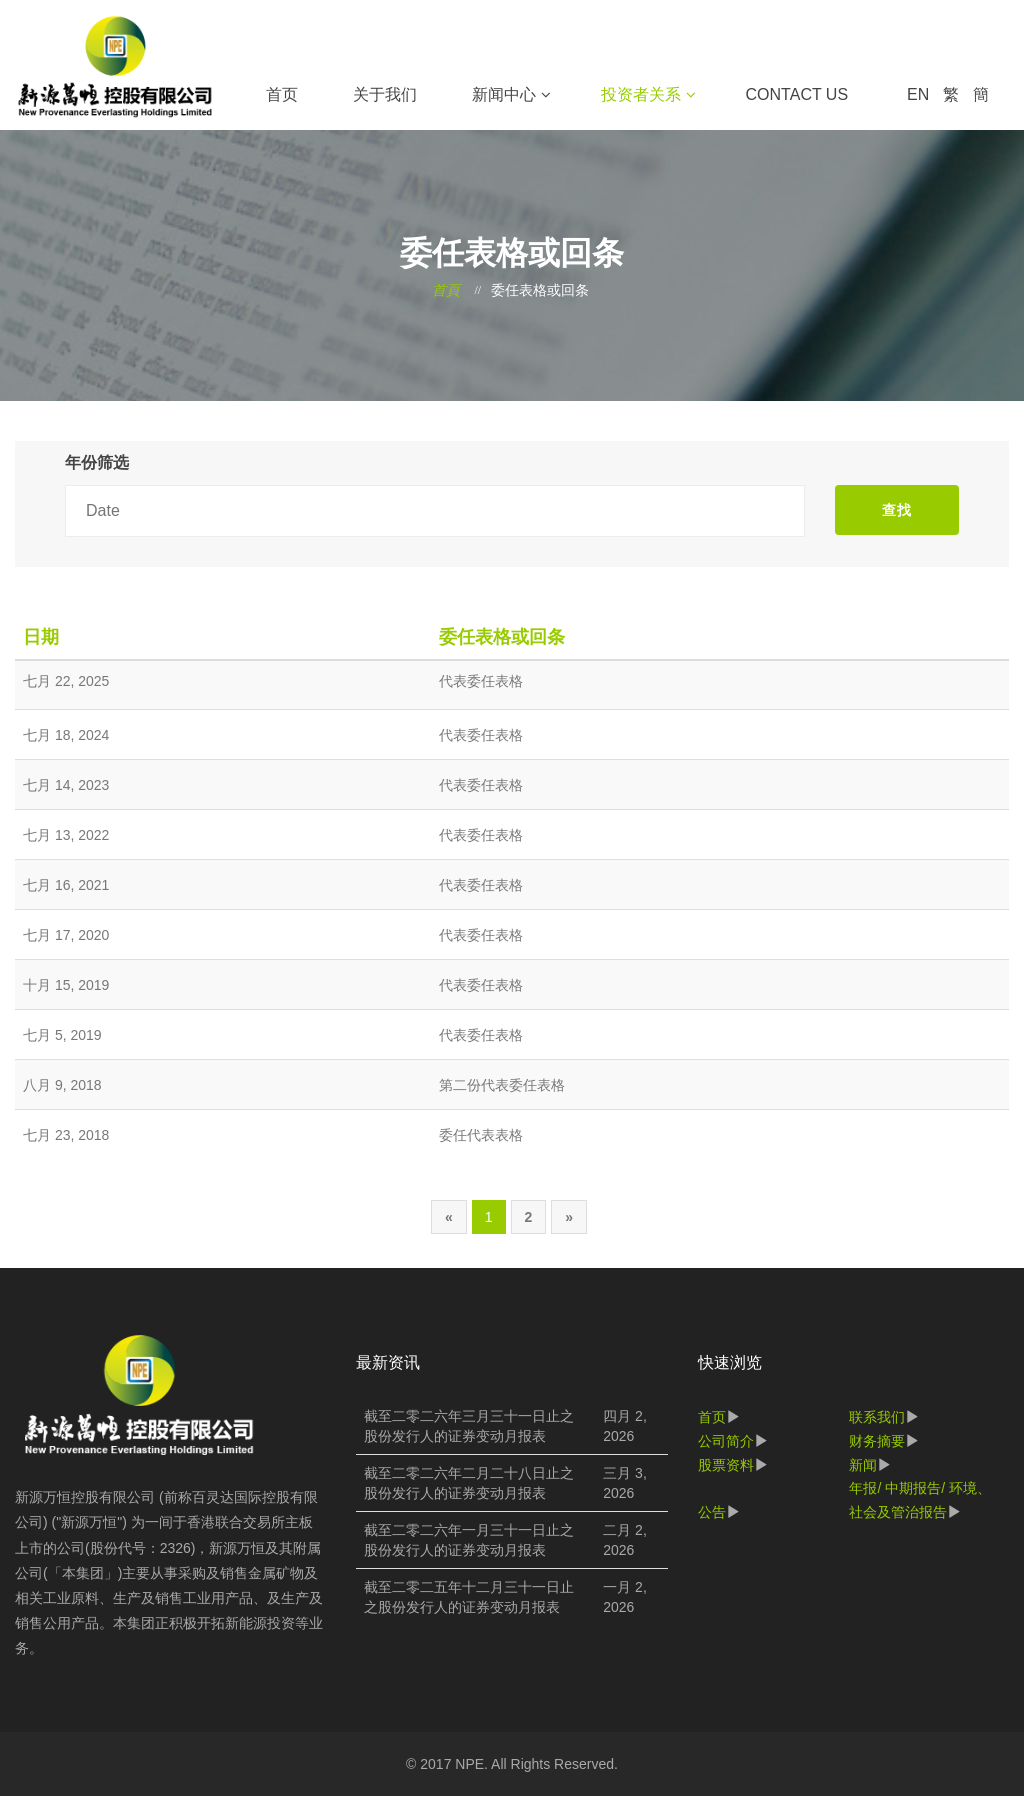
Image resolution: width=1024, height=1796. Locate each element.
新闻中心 (504, 94)
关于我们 (385, 94)
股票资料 (726, 1465)
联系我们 (877, 1417)
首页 (282, 94)
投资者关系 (641, 94)
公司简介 (726, 1441)
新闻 (863, 1465)
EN (918, 94)
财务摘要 (877, 1441)
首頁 (446, 290)
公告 (712, 1512)
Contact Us (797, 94)
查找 (897, 510)
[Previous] (449, 1217)
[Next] (569, 1217)
